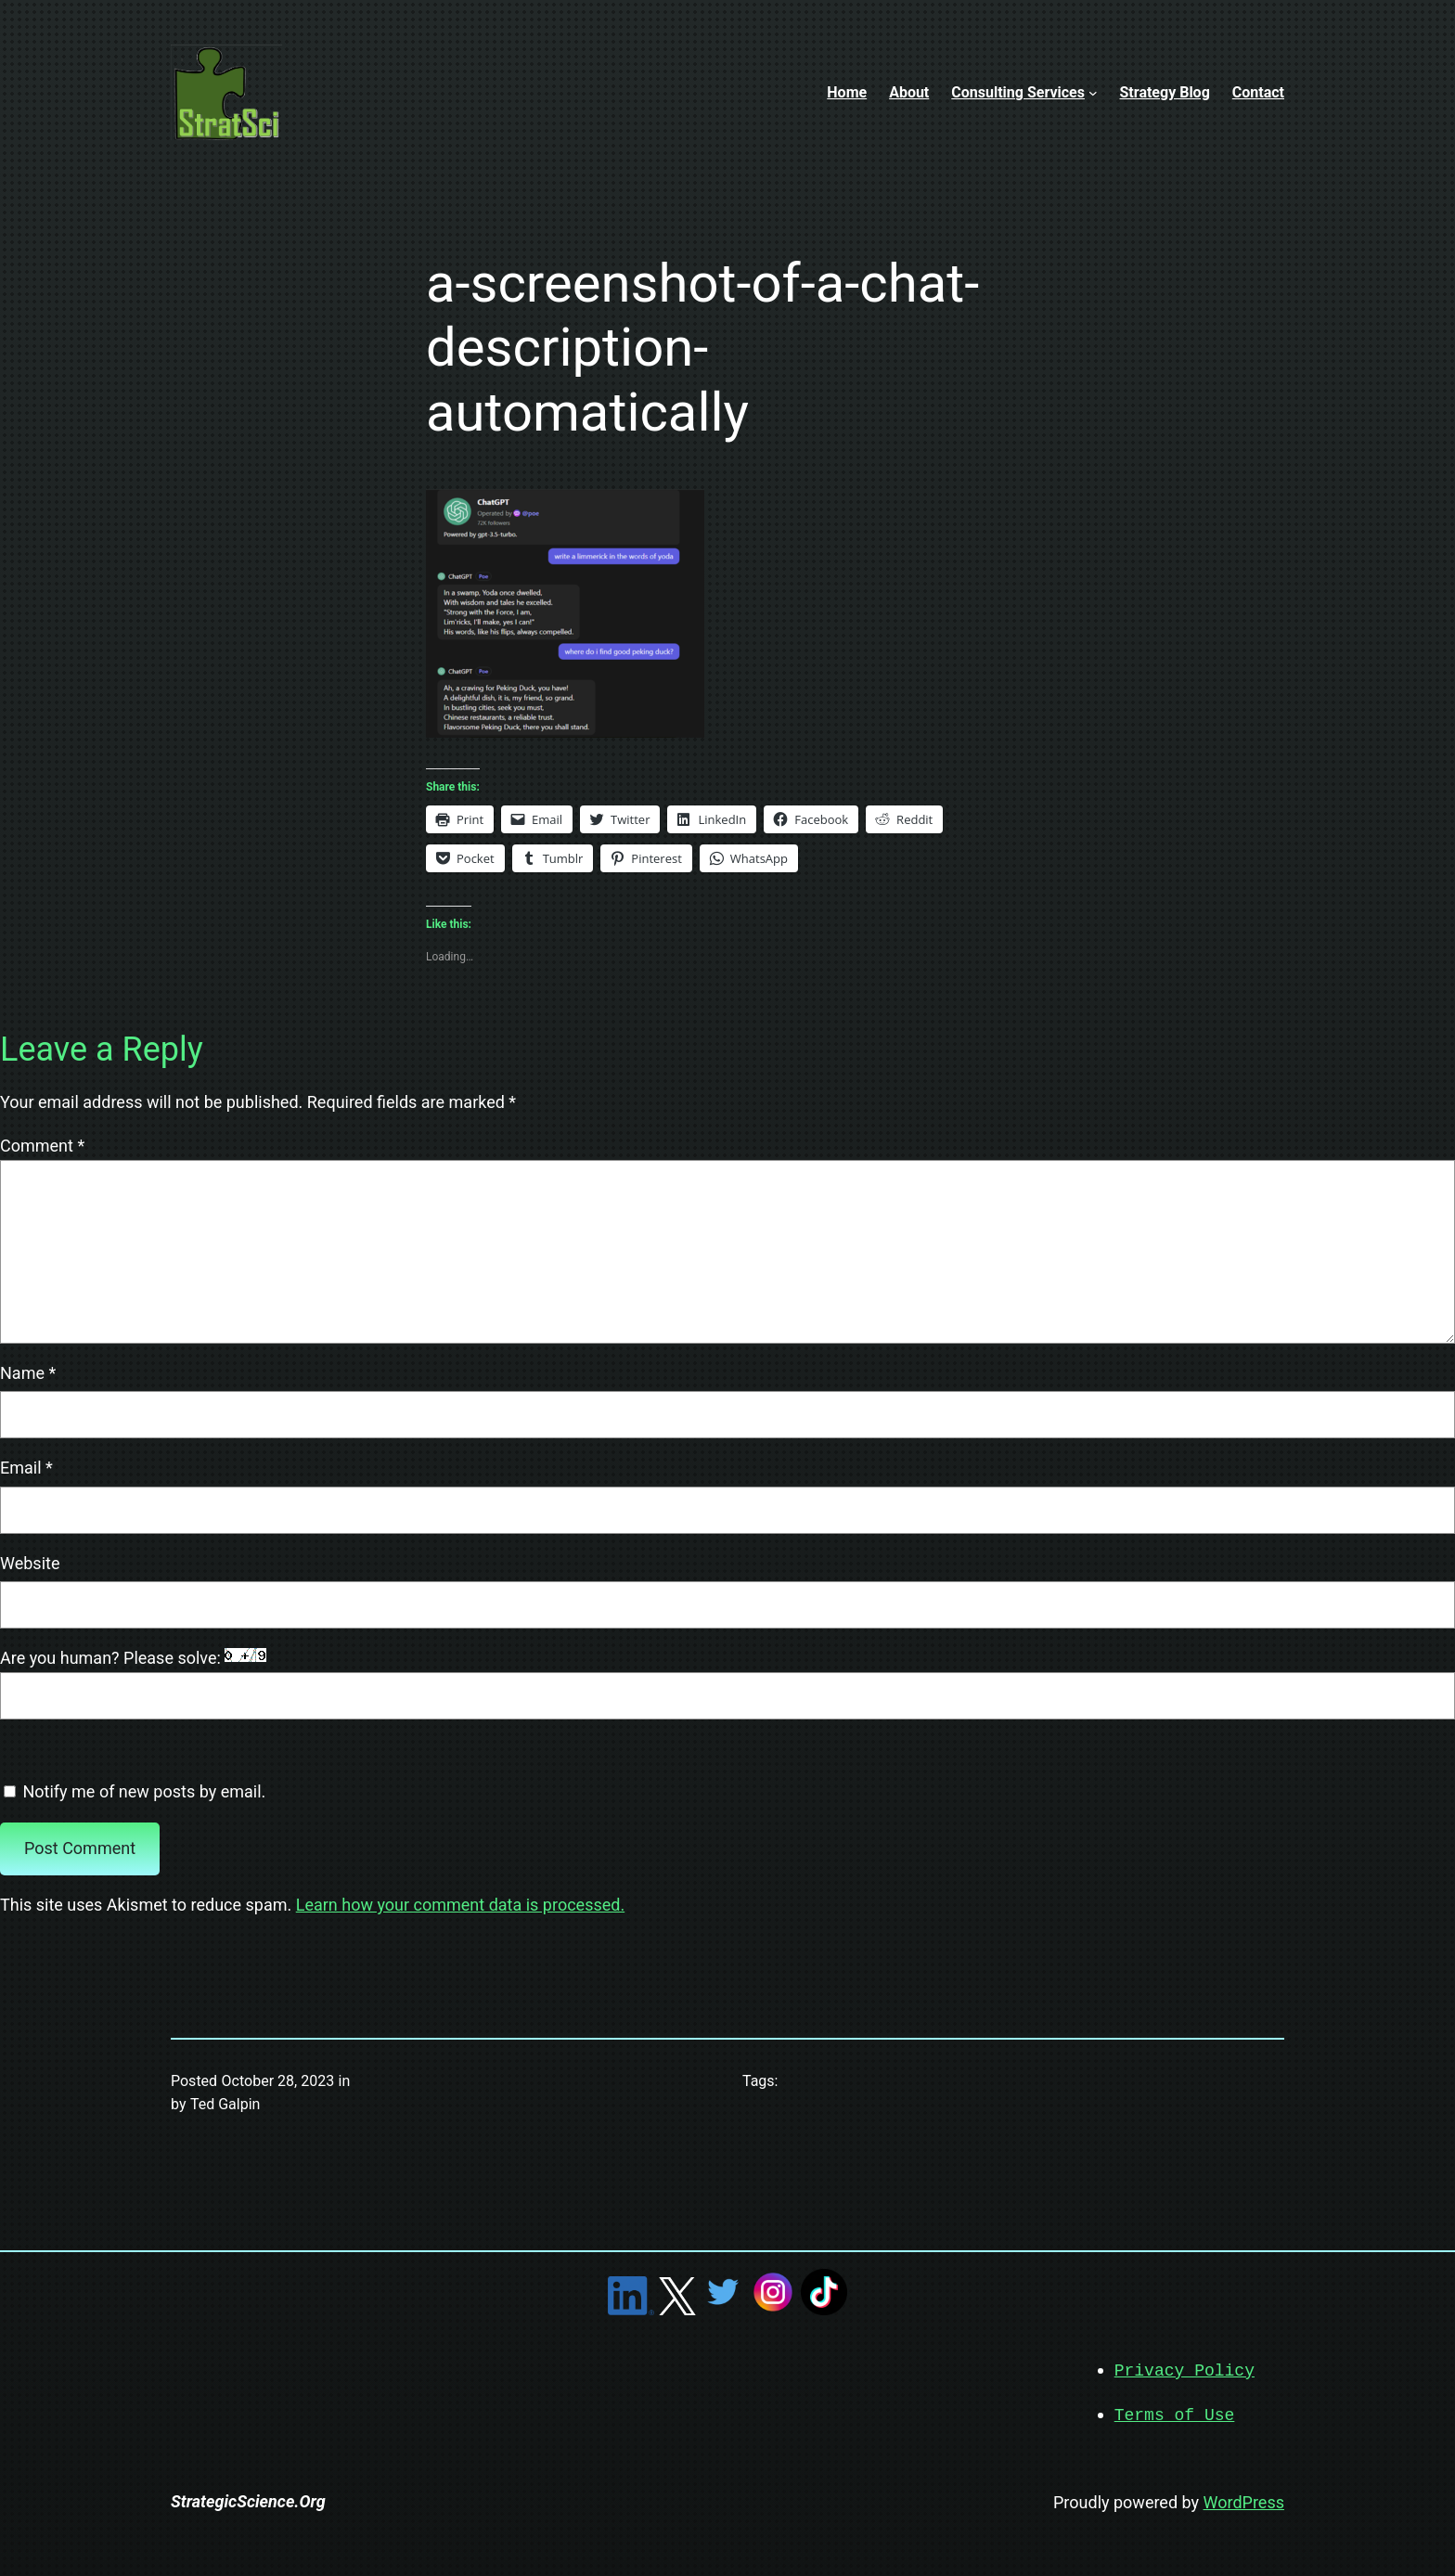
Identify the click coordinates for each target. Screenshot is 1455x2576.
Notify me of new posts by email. (143, 1791)
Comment (42, 1145)
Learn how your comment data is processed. (460, 1904)
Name (28, 1373)
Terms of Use (1174, 2413)
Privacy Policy (1184, 2370)
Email (26, 1467)
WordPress (1244, 2500)
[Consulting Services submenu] (1093, 92)
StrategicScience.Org (248, 2499)
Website (29, 1563)
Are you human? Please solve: (727, 1683)
